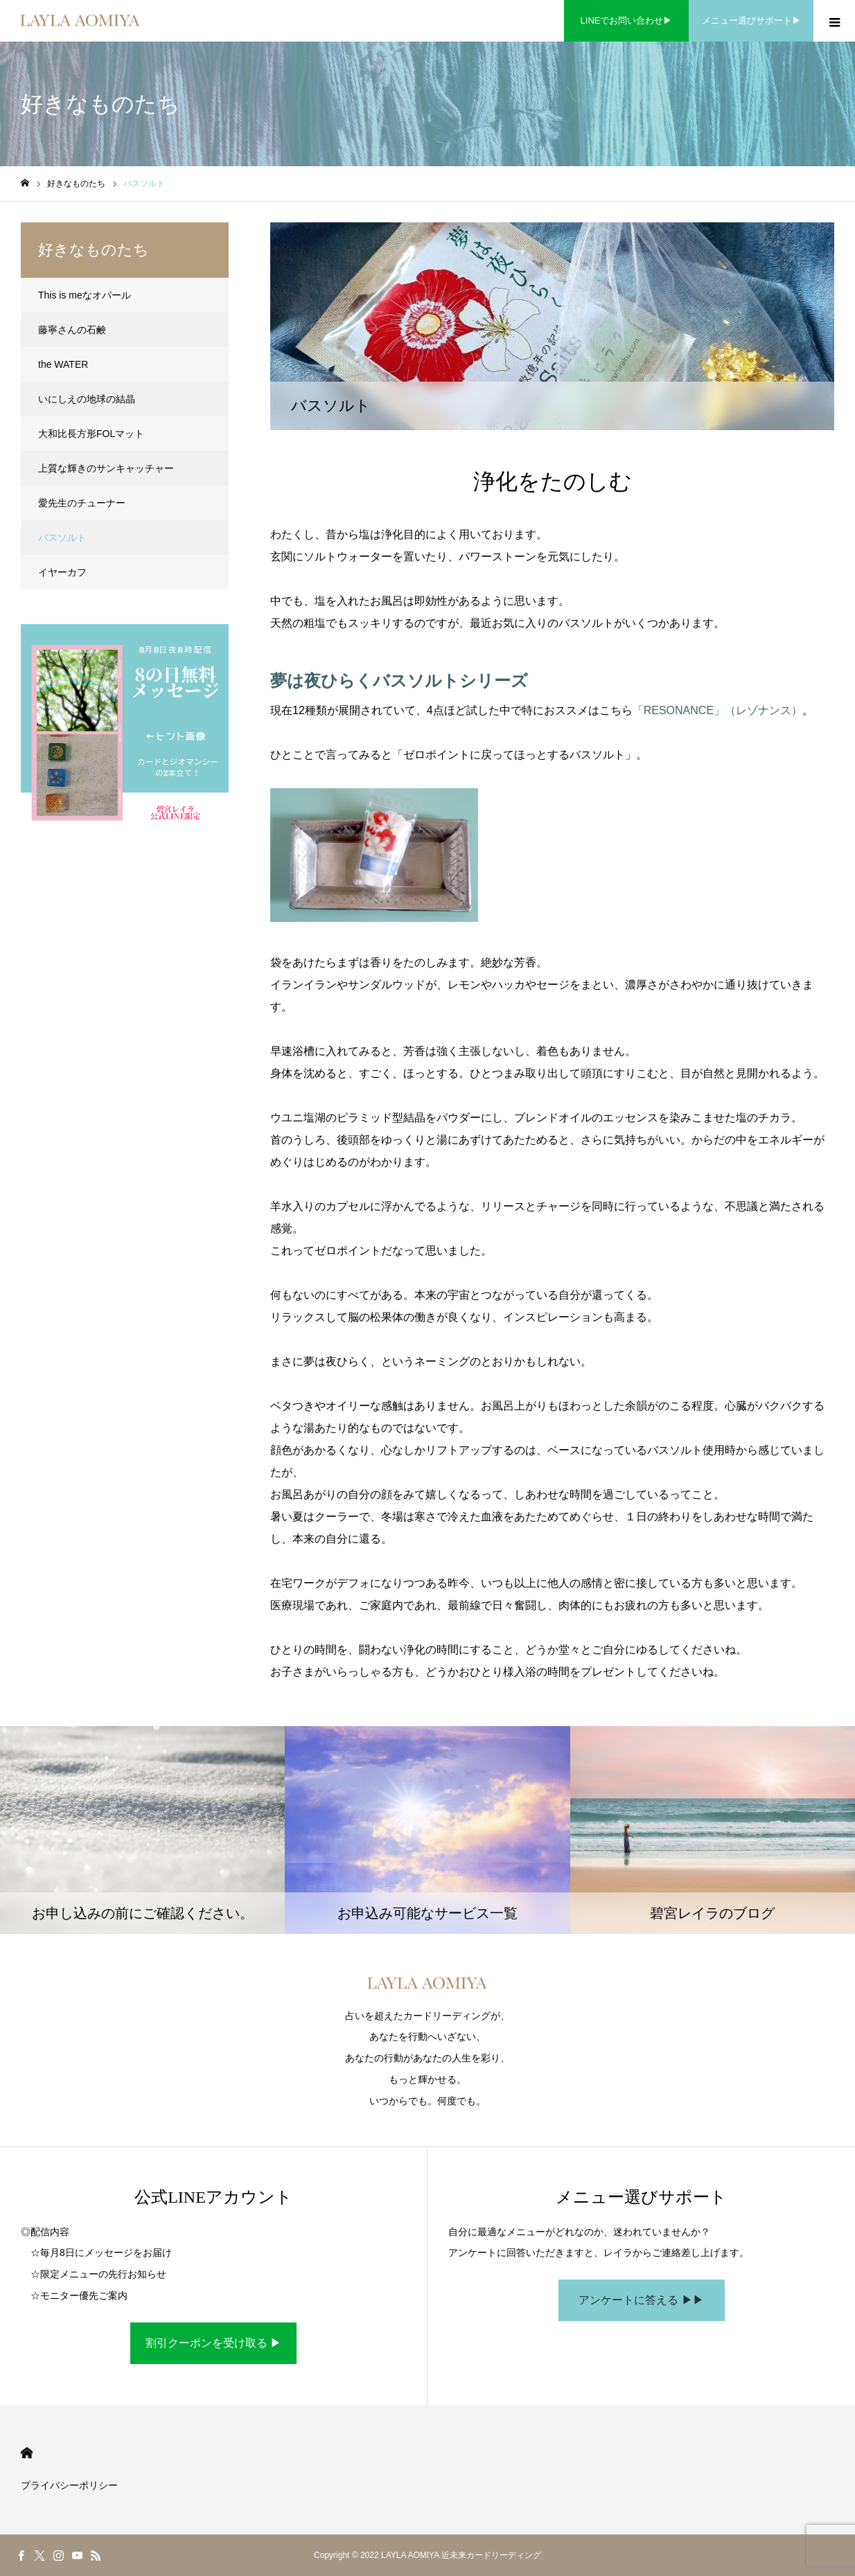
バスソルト (62, 537)
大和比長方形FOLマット (91, 433)
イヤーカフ (62, 572)
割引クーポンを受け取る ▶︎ (213, 2343)
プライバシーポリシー (69, 2485)
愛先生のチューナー (81, 502)
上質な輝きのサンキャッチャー (106, 468)
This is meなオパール (84, 295)
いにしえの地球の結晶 (86, 399)
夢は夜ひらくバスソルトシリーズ (399, 680)
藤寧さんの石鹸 (72, 329)
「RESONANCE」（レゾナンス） (717, 710)
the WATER (63, 364)
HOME (27, 2453)
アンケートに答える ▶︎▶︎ (641, 2300)
